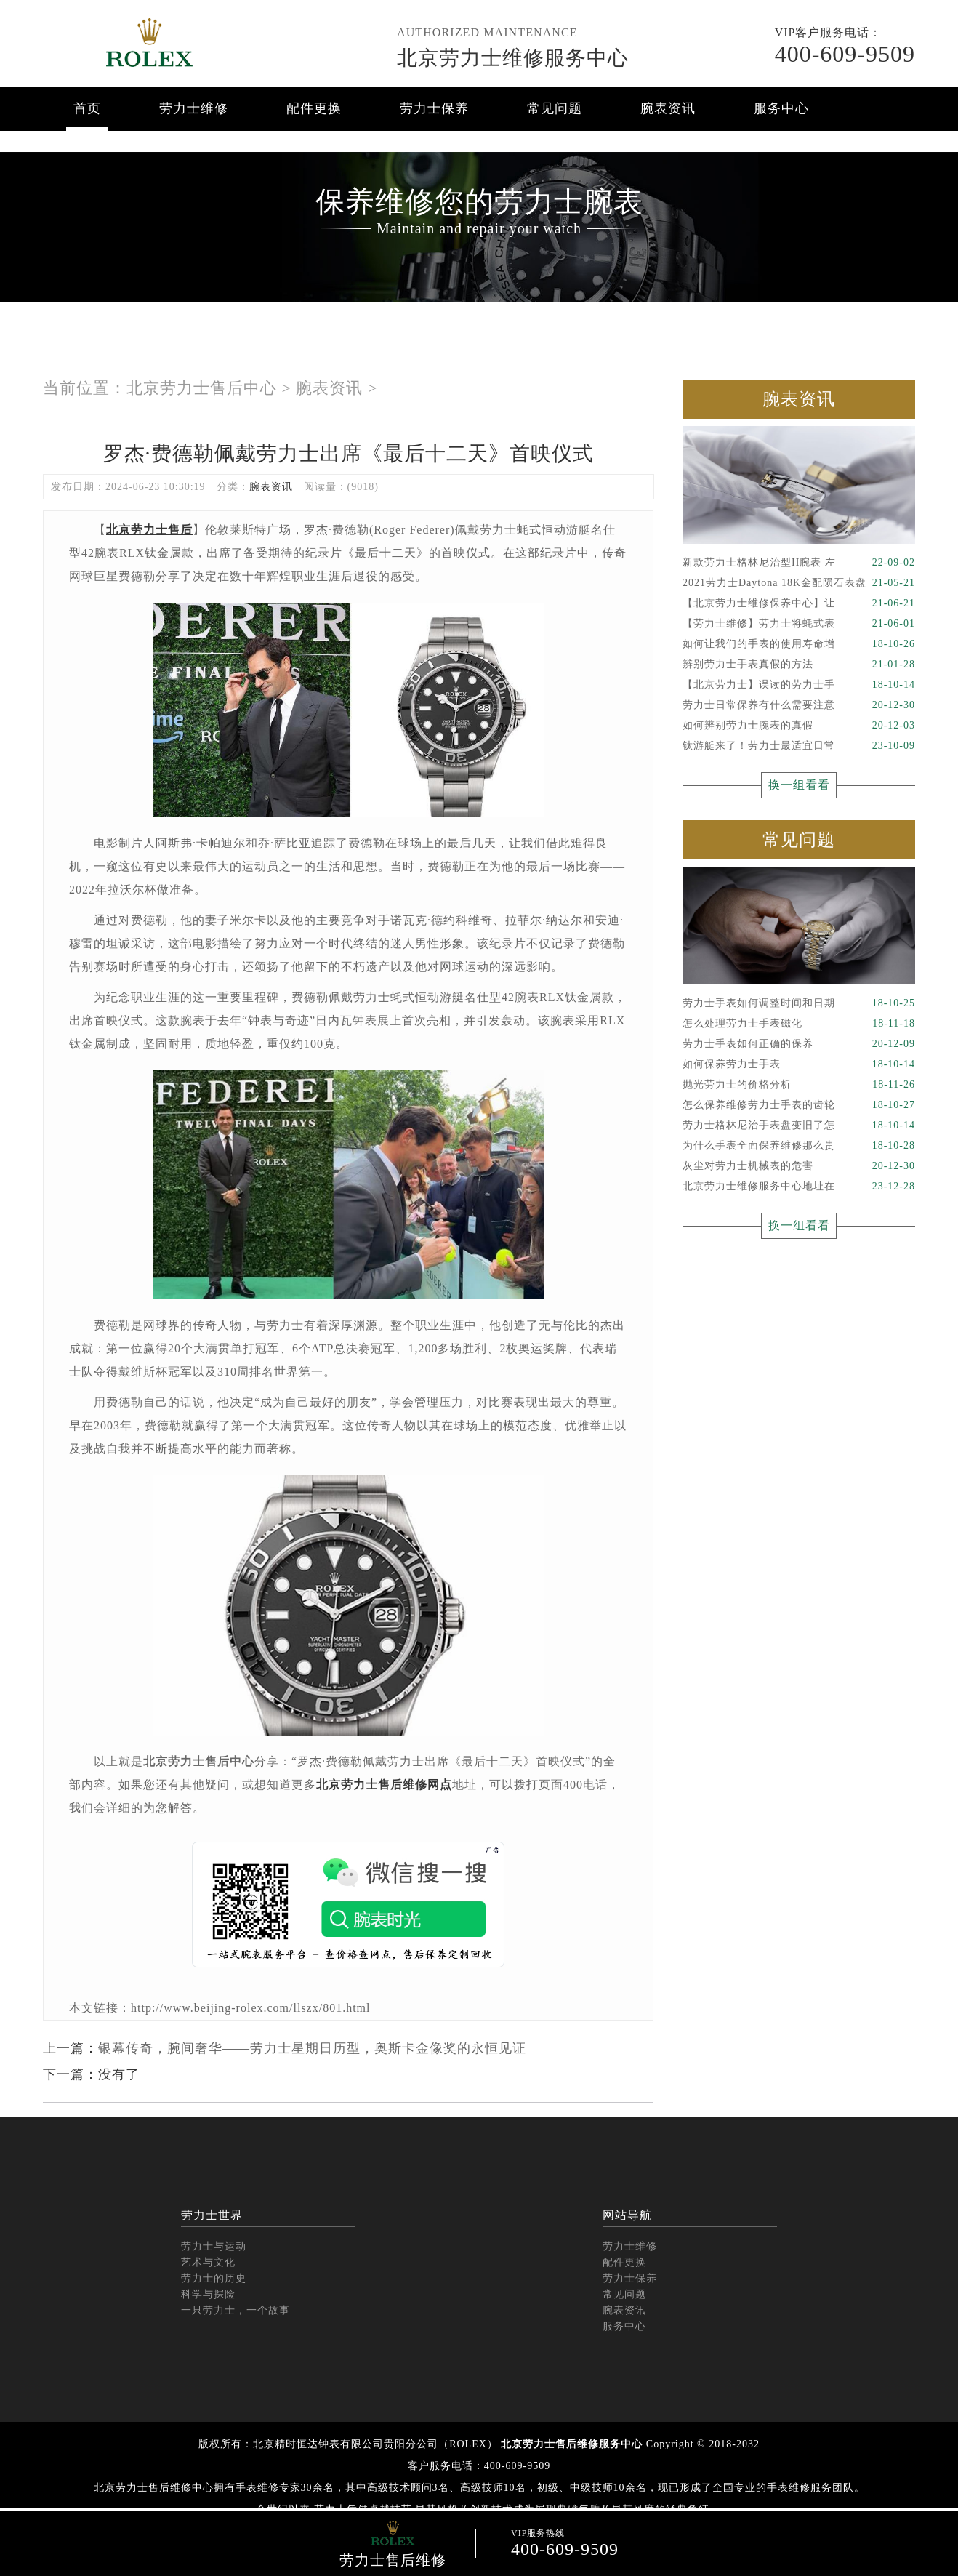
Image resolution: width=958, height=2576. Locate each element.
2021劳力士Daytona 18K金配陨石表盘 (799, 583)
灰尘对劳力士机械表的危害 (799, 1166)
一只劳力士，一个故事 (235, 2310)
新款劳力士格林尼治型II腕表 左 (799, 563)
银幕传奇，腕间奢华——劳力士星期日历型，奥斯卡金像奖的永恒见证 (312, 2048)
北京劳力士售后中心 (201, 388)
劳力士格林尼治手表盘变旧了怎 (799, 1125)
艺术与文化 (208, 2262)
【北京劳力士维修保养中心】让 (799, 603)
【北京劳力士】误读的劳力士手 (799, 685)
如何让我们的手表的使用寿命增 (799, 644)
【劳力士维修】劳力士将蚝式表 (799, 624)
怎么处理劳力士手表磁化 (799, 1024)
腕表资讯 (668, 108)
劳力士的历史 (213, 2278)
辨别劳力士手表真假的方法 (799, 664)
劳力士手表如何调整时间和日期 (799, 1003)
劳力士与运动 (213, 2246)
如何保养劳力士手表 (799, 1064)
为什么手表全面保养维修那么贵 (799, 1146)
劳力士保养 (434, 108)
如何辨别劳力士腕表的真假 (799, 725)
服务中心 (781, 108)
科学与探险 (208, 2294)
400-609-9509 (845, 54)
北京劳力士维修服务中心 (513, 58)
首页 (87, 108)
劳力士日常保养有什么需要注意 (799, 705)
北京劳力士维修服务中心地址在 (799, 1186)
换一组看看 (799, 785)
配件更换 (314, 108)
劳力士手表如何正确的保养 (799, 1044)
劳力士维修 (193, 108)
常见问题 (554, 108)
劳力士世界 (212, 2215)
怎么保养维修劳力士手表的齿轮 (799, 1105)
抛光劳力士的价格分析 (799, 1085)
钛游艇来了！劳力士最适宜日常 (799, 746)
